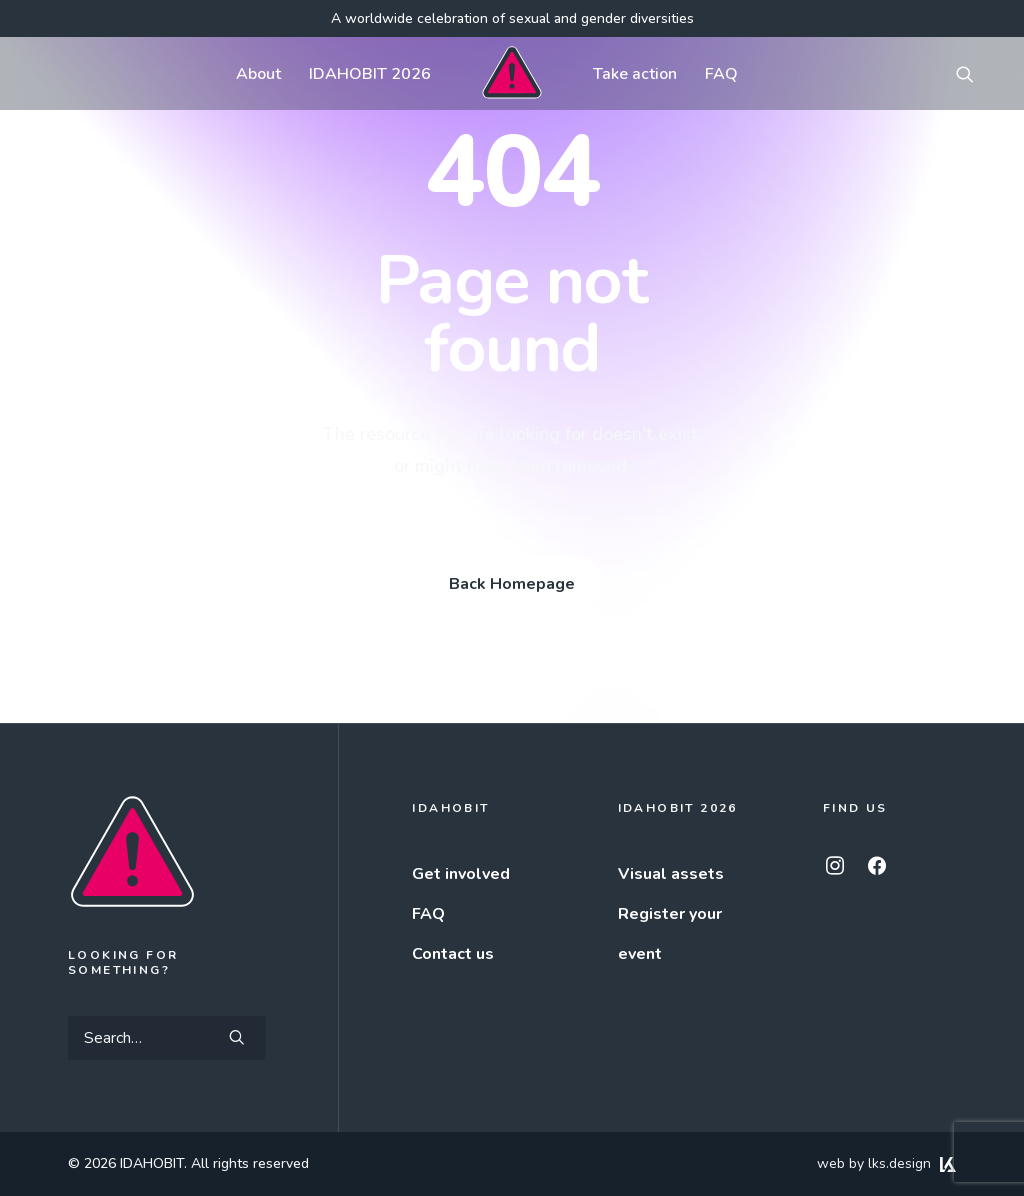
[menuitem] (258, 73)
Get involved (461, 874)
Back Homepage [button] (512, 584)
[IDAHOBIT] (511, 73)
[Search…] (167, 1038)
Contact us (453, 954)
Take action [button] (635, 74)
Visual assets (671, 874)
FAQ (721, 74)
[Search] (167, 1038)
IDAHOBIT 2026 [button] (370, 74)
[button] (974, 73)
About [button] (258, 74)
